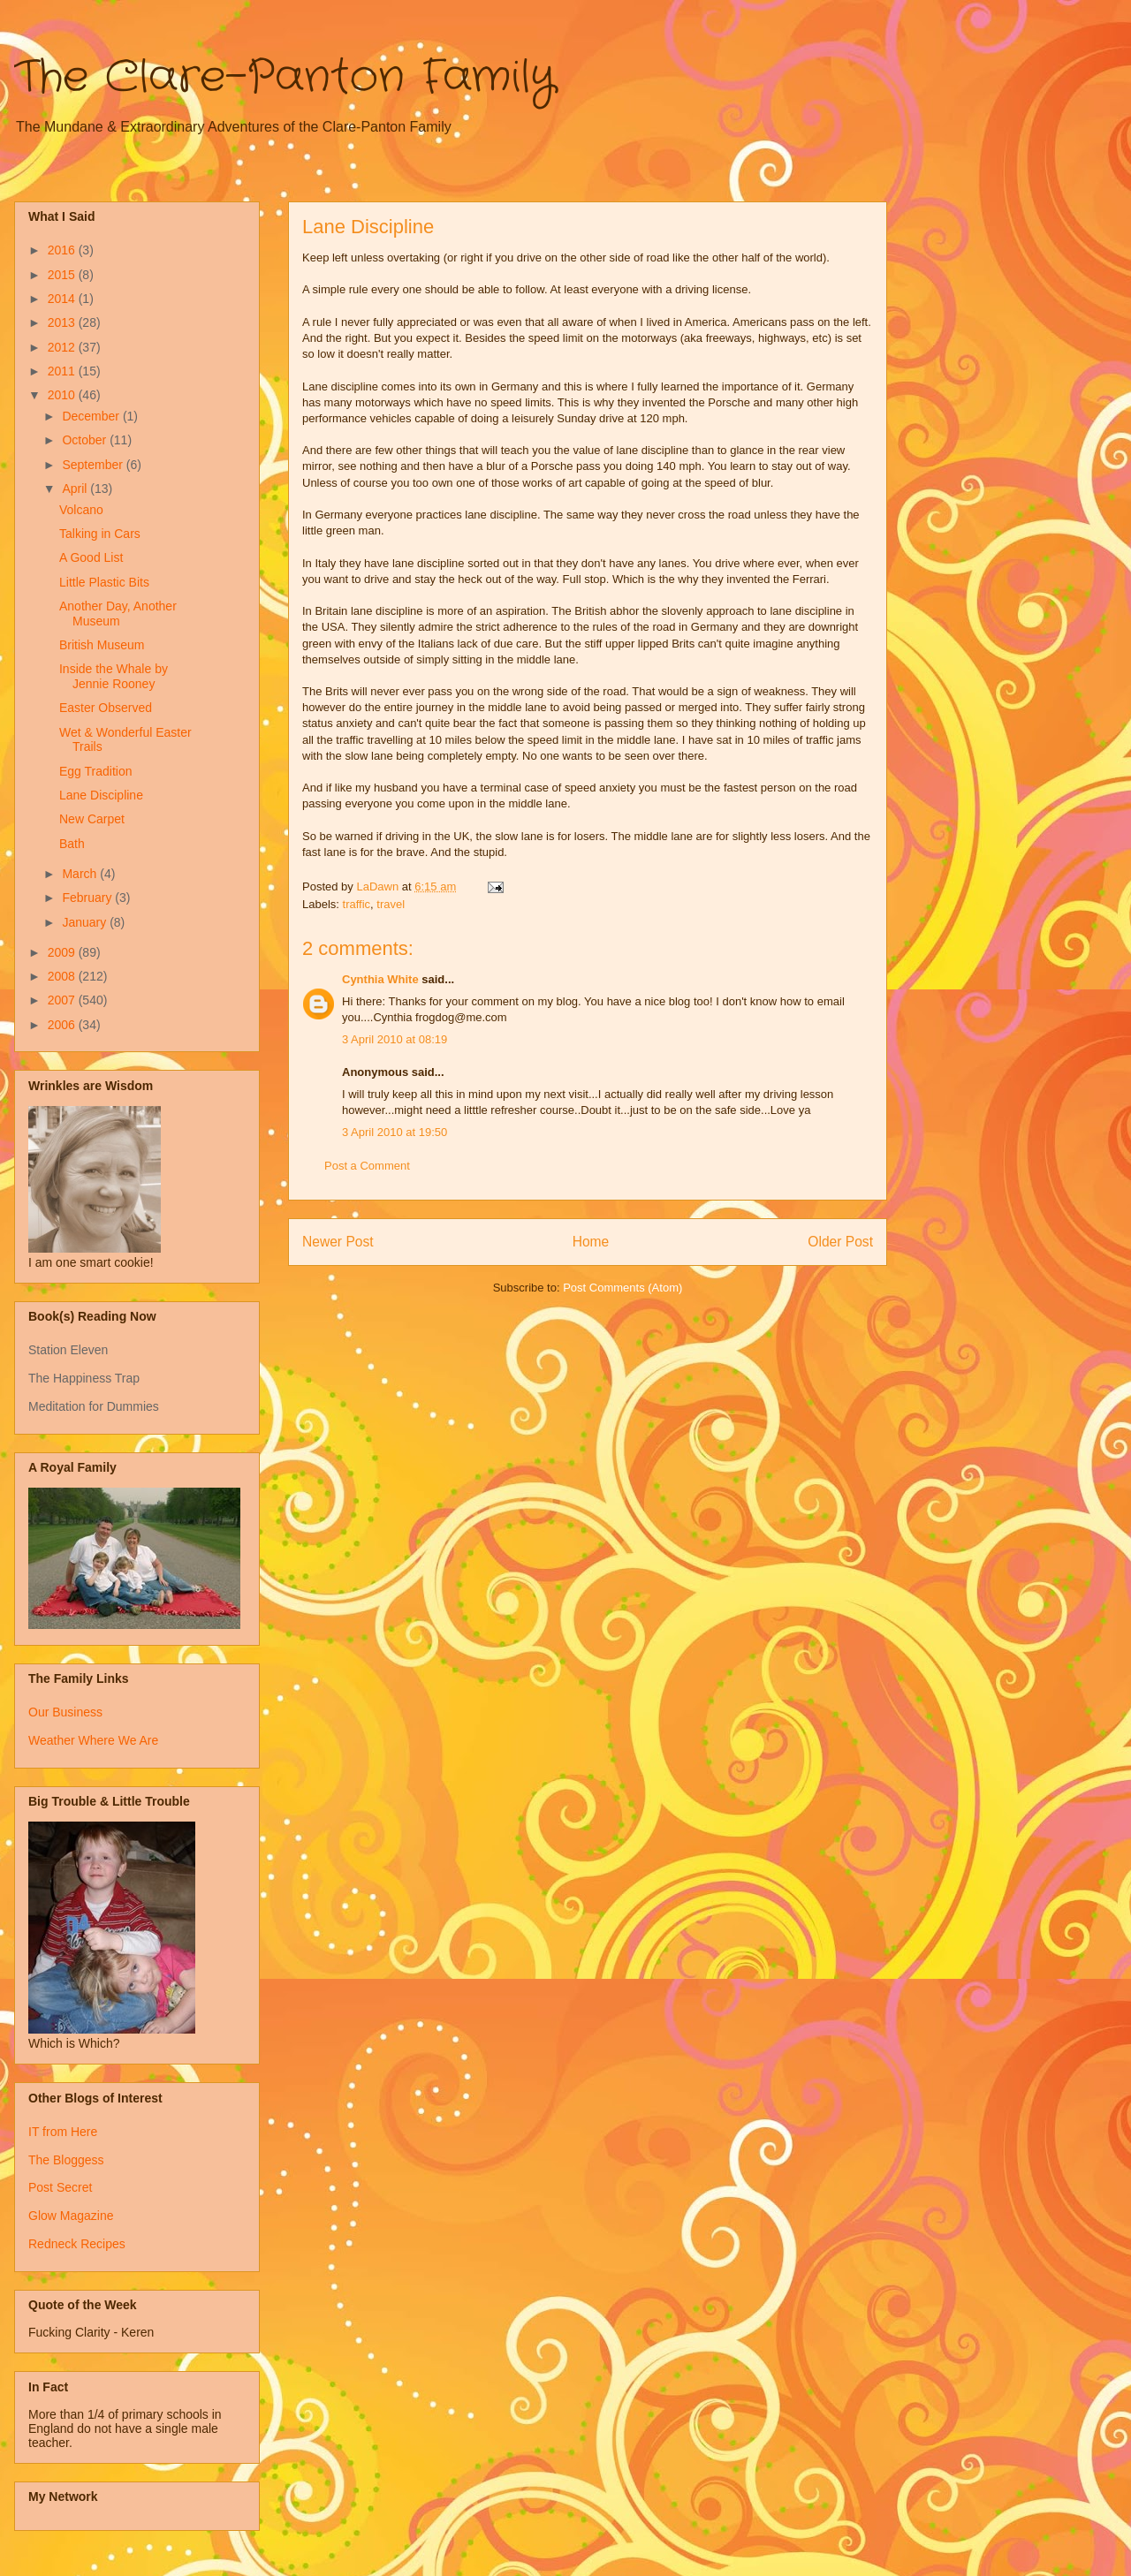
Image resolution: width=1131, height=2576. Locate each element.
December (92, 416)
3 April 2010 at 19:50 (394, 1132)
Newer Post (338, 1241)
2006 (63, 1025)
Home (591, 1241)
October (86, 440)
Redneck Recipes (76, 2244)
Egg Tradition (96, 771)
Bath (72, 844)
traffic (357, 904)
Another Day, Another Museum (118, 613)
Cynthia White (380, 979)
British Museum (101, 645)
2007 (63, 1000)
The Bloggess (66, 2160)
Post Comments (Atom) (622, 1287)
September (93, 465)
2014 (63, 299)
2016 (63, 250)
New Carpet (92, 819)
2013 (63, 322)
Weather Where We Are (93, 1740)
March (81, 874)
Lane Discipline (101, 795)
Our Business (65, 1712)
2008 (63, 976)
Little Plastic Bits (104, 582)
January (86, 922)
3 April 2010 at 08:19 (394, 1039)
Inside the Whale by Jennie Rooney (113, 676)
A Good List (91, 557)
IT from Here (62, 2132)
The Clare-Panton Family (285, 78)
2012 (63, 347)
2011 (63, 371)
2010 (63, 395)
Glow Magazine (71, 2216)
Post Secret (60, 2187)
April (76, 488)
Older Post (840, 1241)
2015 (63, 275)
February (88, 897)
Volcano (81, 510)
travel (390, 904)
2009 (63, 952)
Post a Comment (367, 1165)
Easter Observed (105, 708)
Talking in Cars (99, 534)
